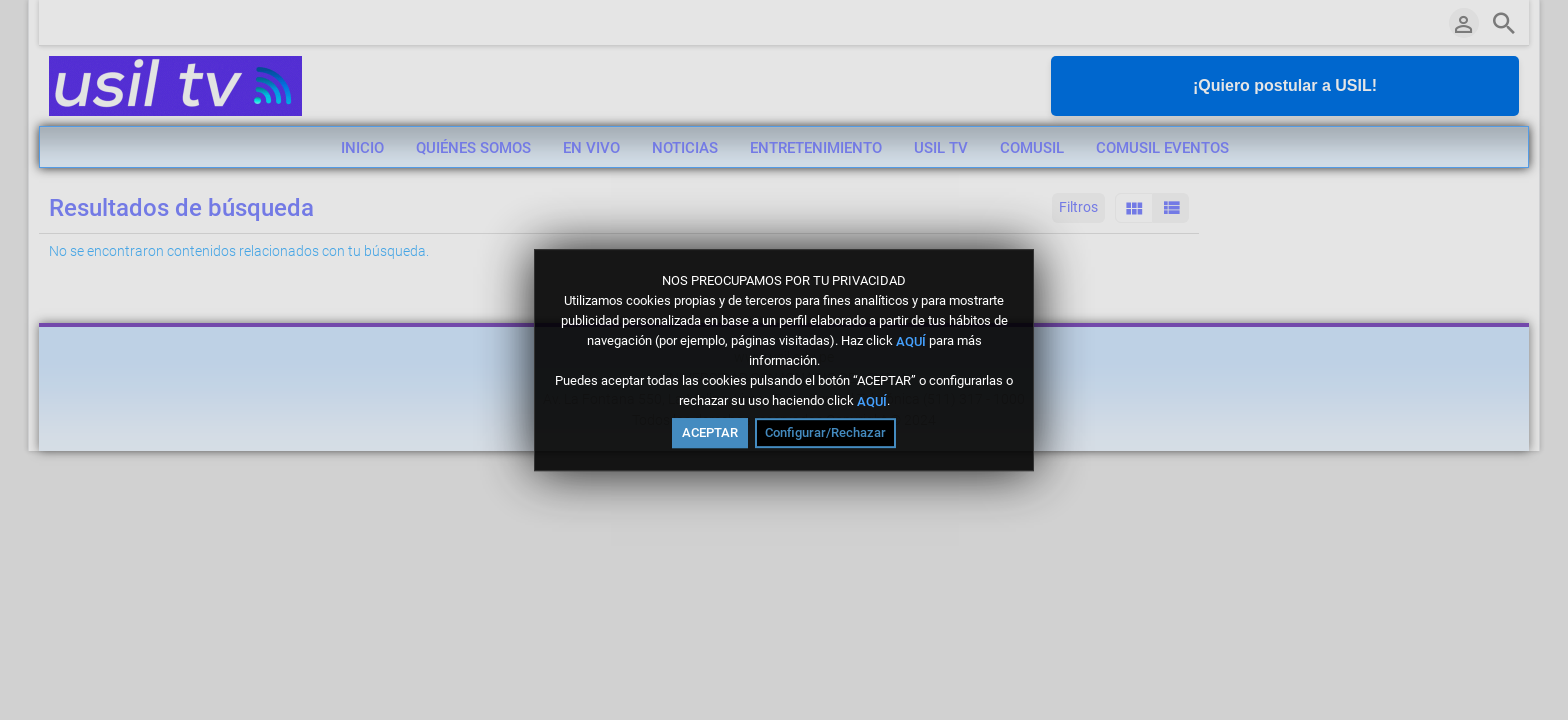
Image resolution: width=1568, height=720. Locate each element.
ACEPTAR (710, 432)
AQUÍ (911, 340)
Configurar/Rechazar (825, 432)
